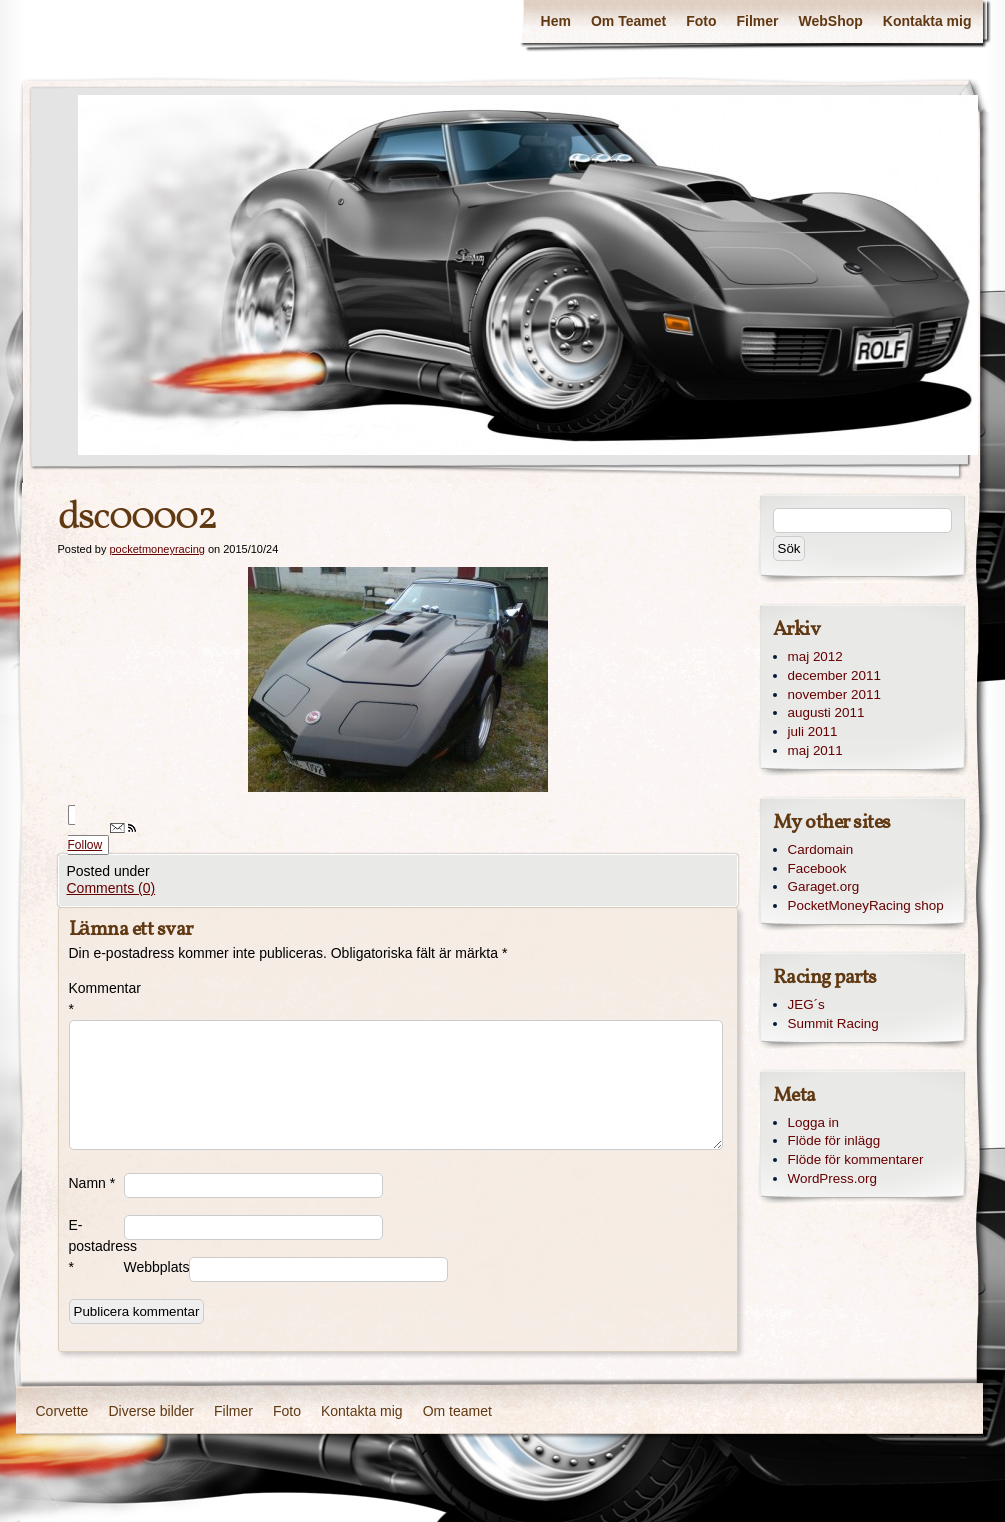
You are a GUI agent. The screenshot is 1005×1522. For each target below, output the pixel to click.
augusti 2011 (826, 712)
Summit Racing (833, 1023)
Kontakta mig (927, 21)
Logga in (814, 1122)
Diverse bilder (151, 1411)
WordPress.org (832, 1178)
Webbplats (156, 1267)
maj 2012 (815, 656)
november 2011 (834, 694)
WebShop (831, 21)
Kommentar (96, 998)
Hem (556, 21)
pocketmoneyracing (156, 549)
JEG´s (806, 1004)
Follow (102, 837)
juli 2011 (813, 731)
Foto (701, 21)
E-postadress (96, 1246)
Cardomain (821, 849)
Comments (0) (111, 888)
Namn (92, 1183)
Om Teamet (628, 21)
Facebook (817, 868)
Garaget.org (824, 886)
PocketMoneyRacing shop (866, 905)
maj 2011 (815, 750)
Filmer (758, 21)
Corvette (62, 1411)
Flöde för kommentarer (856, 1159)
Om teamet (457, 1411)
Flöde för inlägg (834, 1140)
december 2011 (834, 675)
